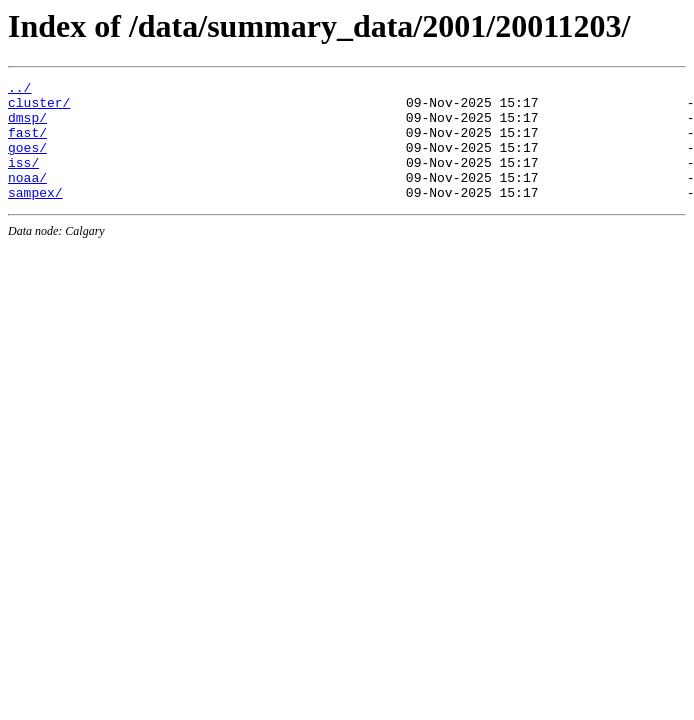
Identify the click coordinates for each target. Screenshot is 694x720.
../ (19, 90)
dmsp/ (27, 126)
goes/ (27, 162)
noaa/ (27, 198)
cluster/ (39, 108)
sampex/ (35, 216)
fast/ (27, 144)
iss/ (23, 180)
